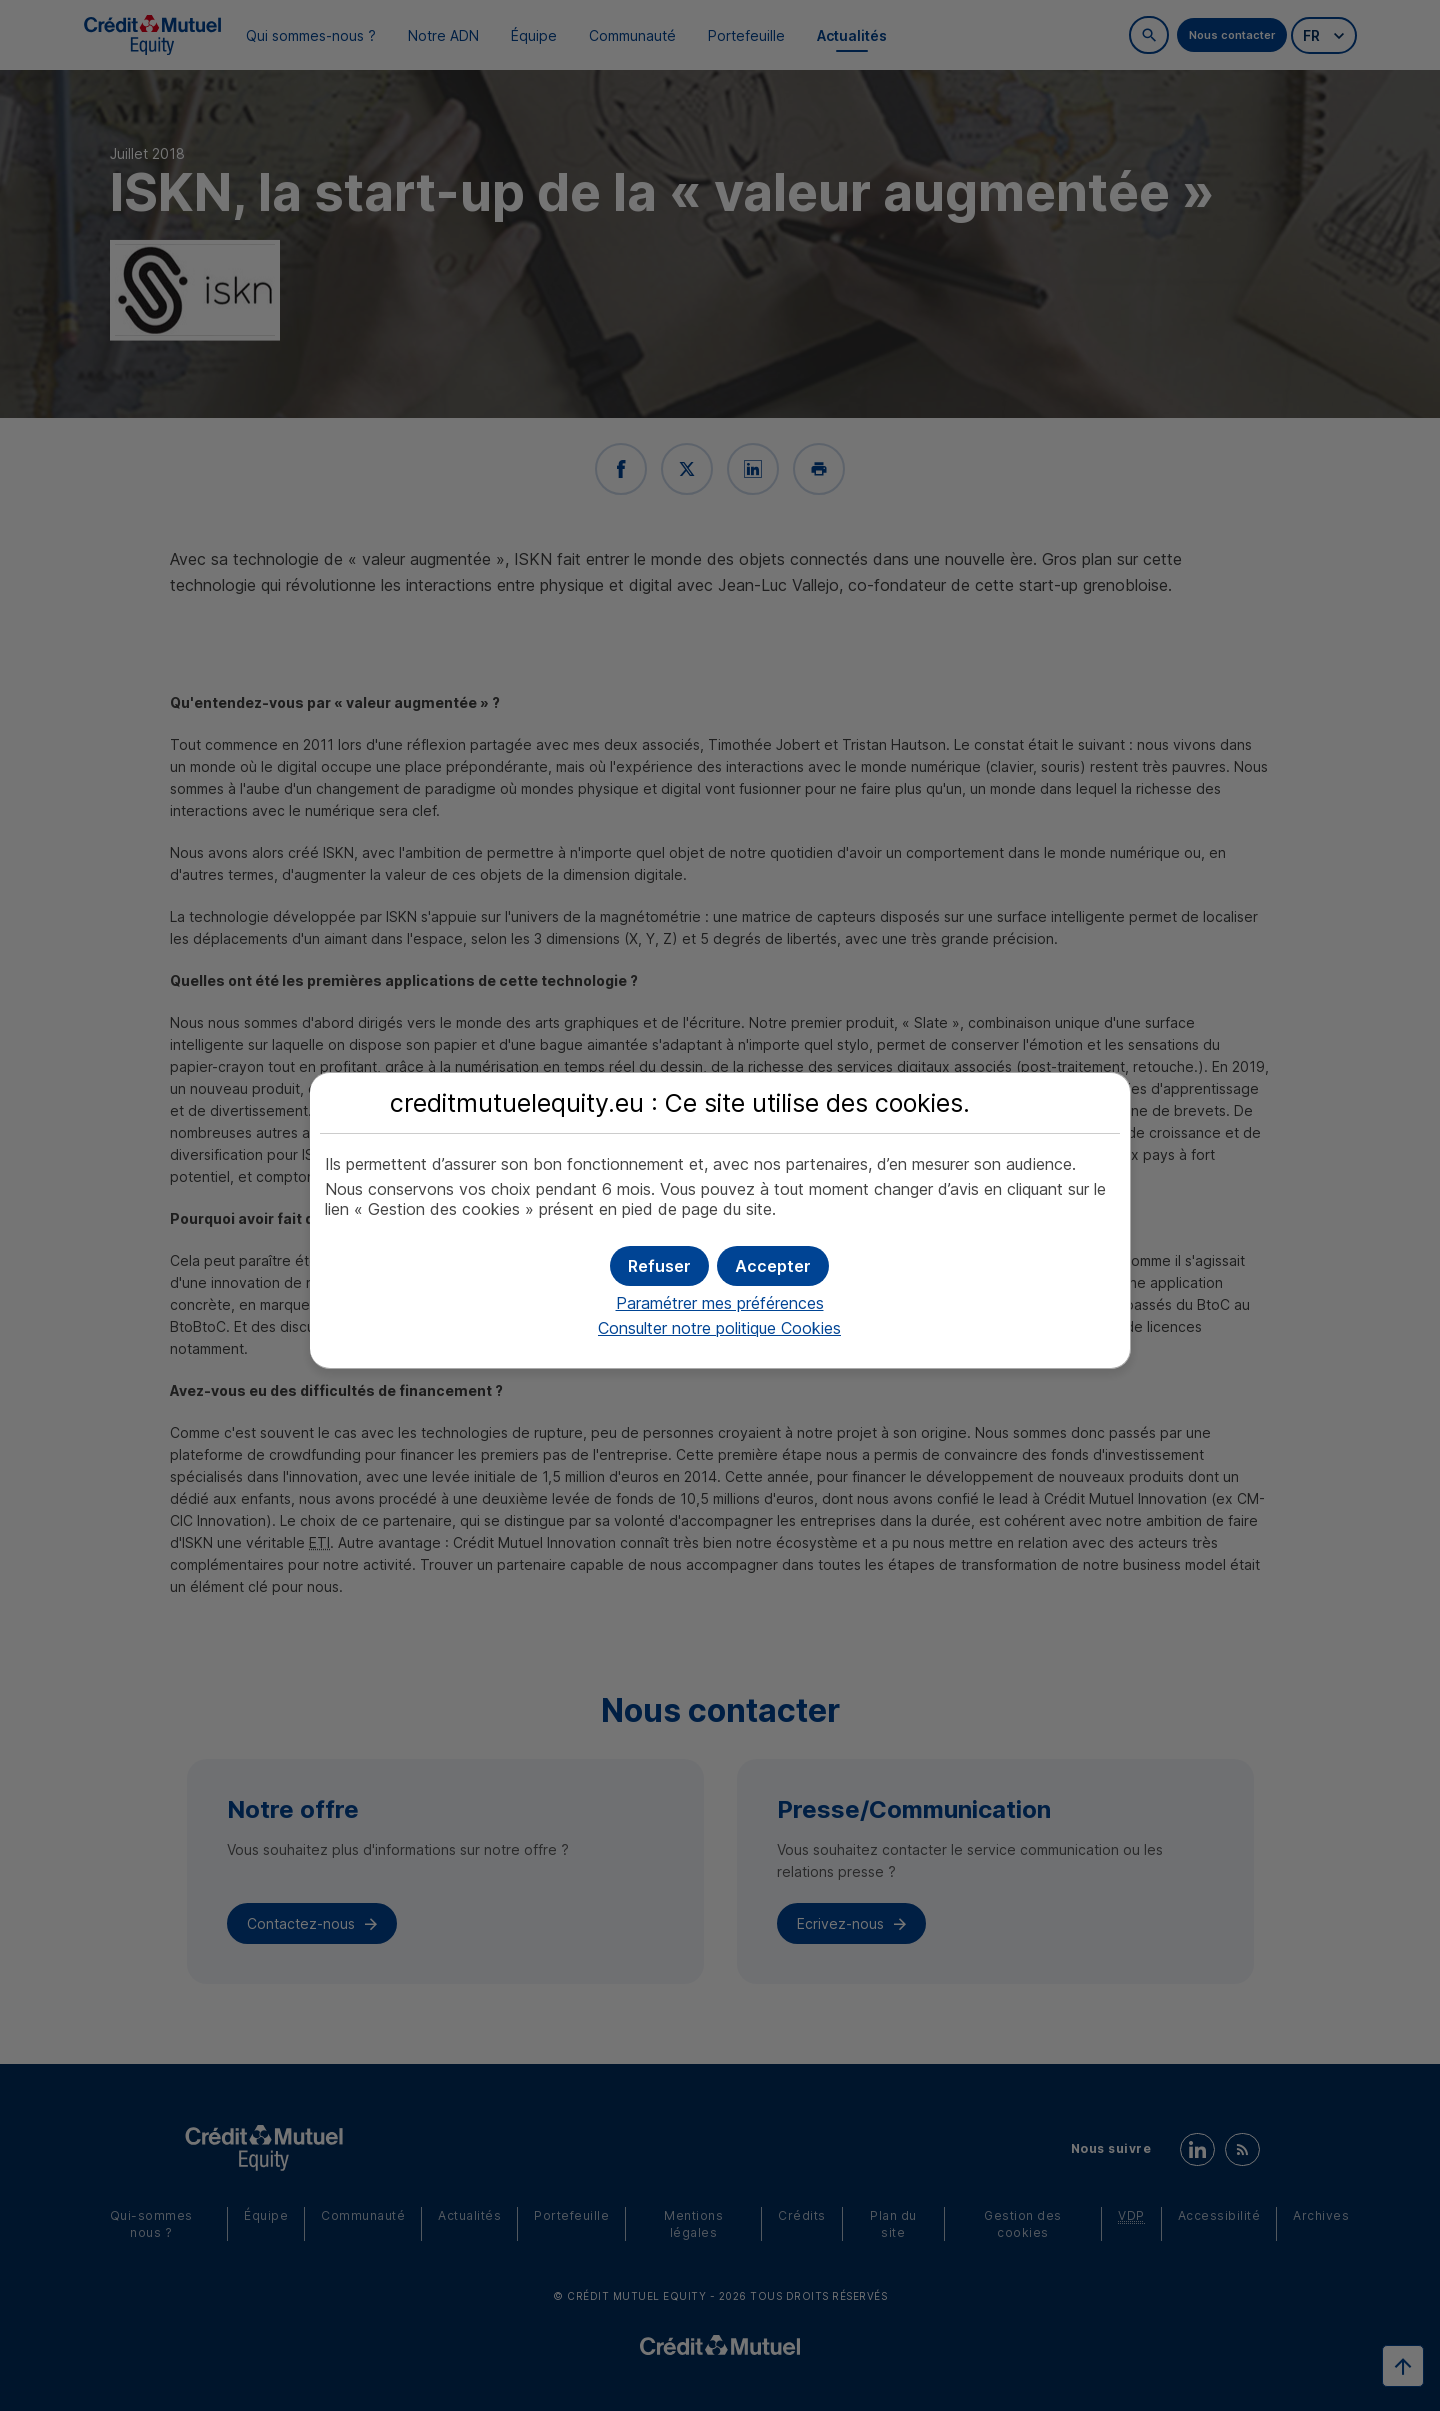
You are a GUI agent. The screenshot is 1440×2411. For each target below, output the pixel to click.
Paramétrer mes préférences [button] (720, 1303)
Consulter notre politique (719, 1328)
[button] (773, 1266)
